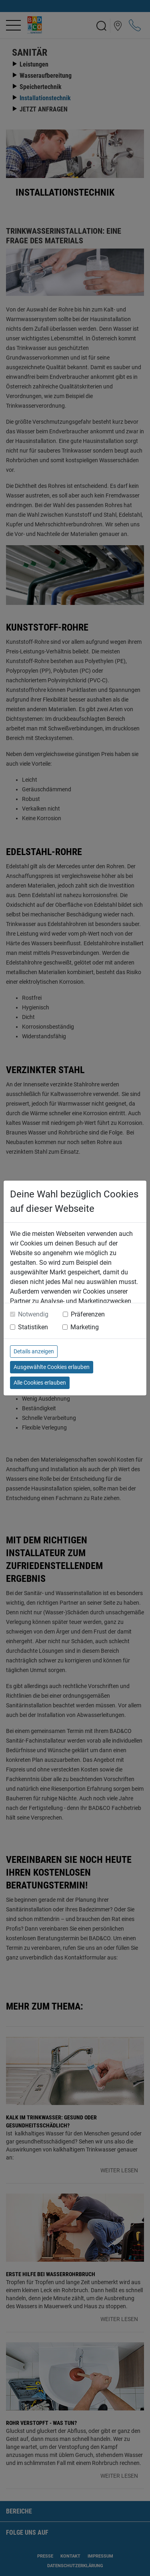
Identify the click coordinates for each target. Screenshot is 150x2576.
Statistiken (33, 1327)
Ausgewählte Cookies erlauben (52, 1367)
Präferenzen (88, 1314)
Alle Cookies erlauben (40, 1382)
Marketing (84, 1327)
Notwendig (33, 1314)
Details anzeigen (34, 1351)
